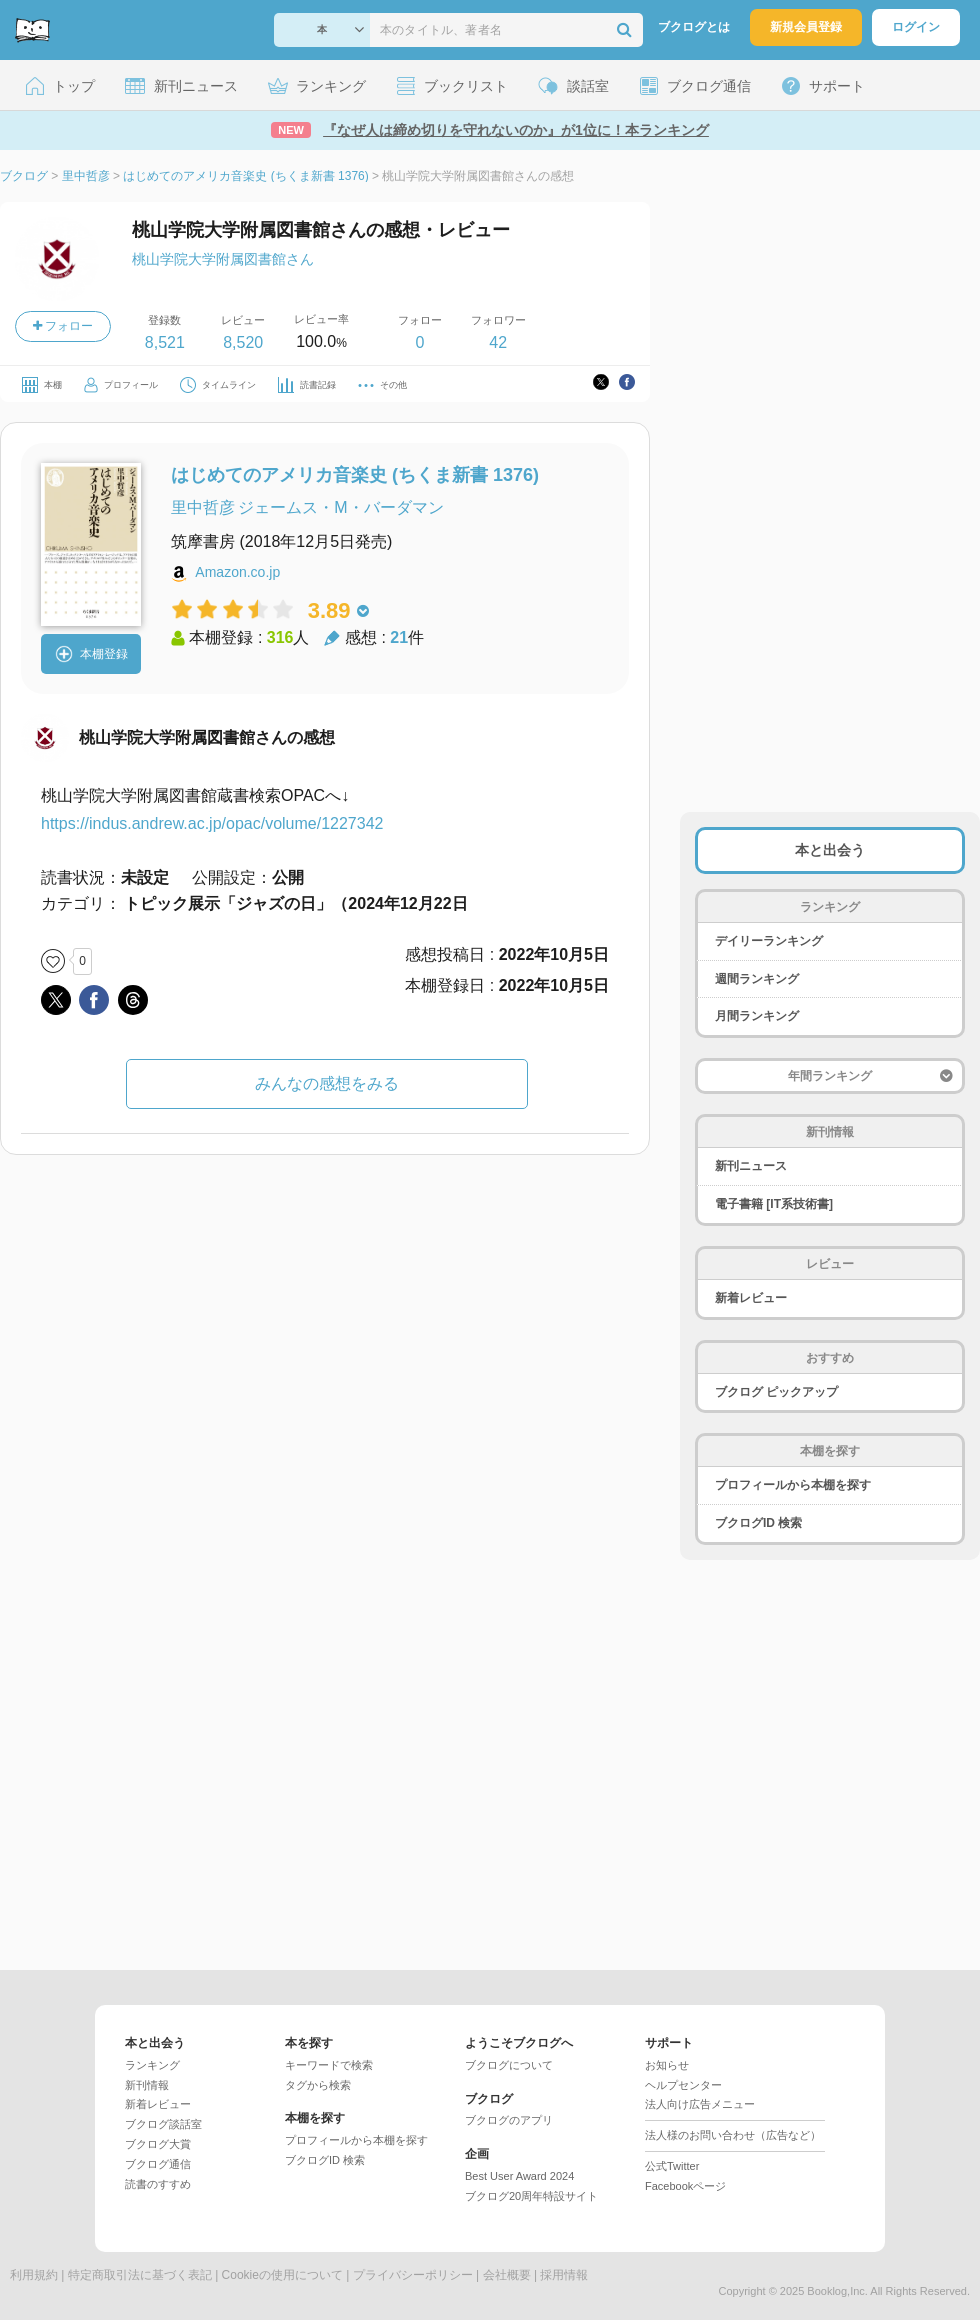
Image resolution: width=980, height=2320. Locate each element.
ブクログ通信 (158, 2164)
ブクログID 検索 (758, 1523)
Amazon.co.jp (237, 572)
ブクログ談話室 (163, 2124)
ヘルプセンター (683, 2085)
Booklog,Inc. (837, 2291)
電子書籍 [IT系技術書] (774, 1204)
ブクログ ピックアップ (776, 1392)
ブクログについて (509, 2065)
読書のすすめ (158, 2184)
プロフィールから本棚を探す (793, 1485)
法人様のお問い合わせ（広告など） (733, 2135)
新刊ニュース (751, 1166)
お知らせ (667, 2065)
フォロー (63, 326)
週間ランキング (757, 979)
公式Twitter (672, 2166)
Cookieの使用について (282, 2275)
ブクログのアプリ (509, 2120)
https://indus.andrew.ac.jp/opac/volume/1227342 (212, 823)
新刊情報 (147, 2085)
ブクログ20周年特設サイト (531, 2196)
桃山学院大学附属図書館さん (223, 259)
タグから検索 (318, 2085)
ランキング (152, 2065)
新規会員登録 (806, 27)
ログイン (916, 27)
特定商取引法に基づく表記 (140, 2275)
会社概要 (507, 2275)
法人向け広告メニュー (700, 2104)
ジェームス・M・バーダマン (340, 507)
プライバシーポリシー (413, 2275)
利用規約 (34, 2275)
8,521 (165, 342)
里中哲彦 (203, 507)
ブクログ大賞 (158, 2144)
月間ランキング (757, 1016)
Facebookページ (685, 2186)
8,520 (243, 342)
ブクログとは (694, 27)
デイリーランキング (769, 941)
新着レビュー (751, 1298)
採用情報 (564, 2275)
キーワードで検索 (329, 2065)
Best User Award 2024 (519, 2176)
